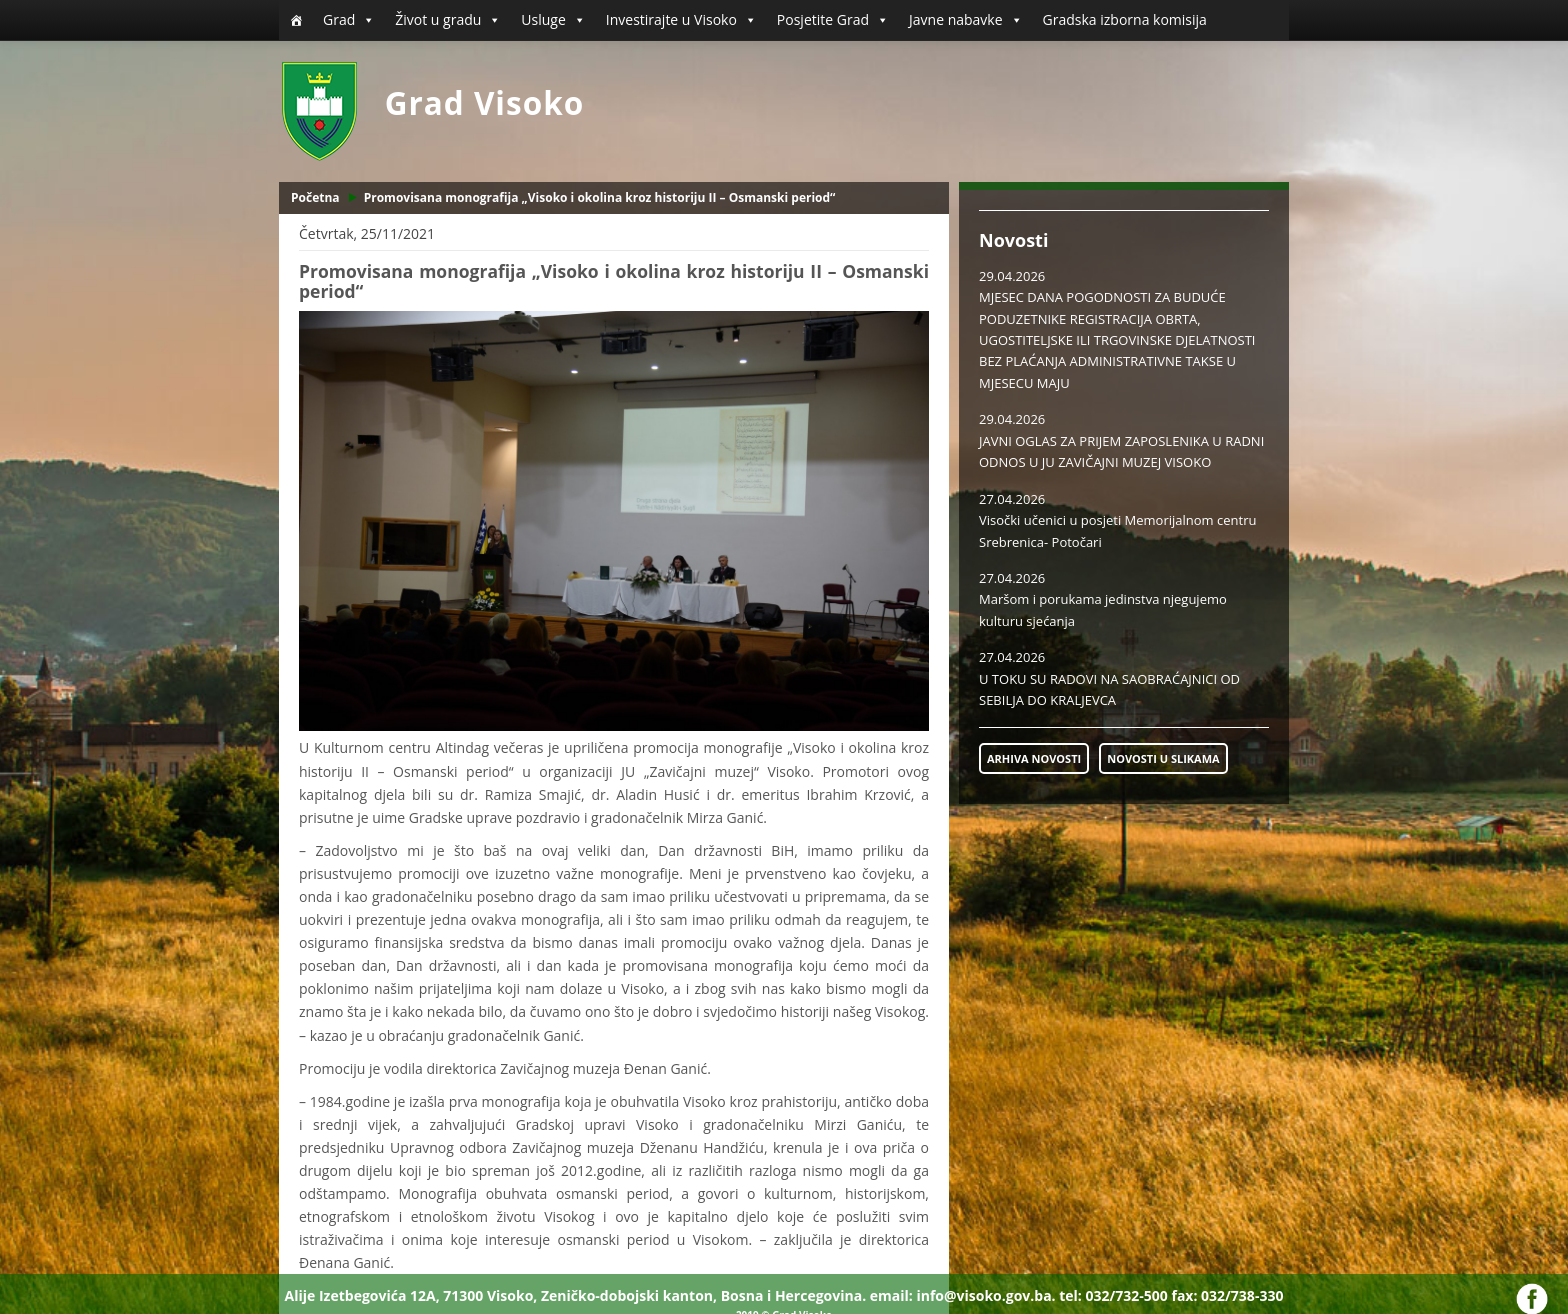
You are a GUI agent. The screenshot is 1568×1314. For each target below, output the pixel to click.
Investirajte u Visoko (681, 20)
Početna (315, 197)
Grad (349, 20)
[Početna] (296, 20)
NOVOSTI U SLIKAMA (1163, 758)
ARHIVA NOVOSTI (1034, 758)
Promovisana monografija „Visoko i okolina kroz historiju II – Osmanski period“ (600, 197)
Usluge (553, 20)
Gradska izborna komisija (1125, 19)
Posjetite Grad (833, 20)
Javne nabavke (966, 20)
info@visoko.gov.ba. (985, 1295)
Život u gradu (448, 20)
